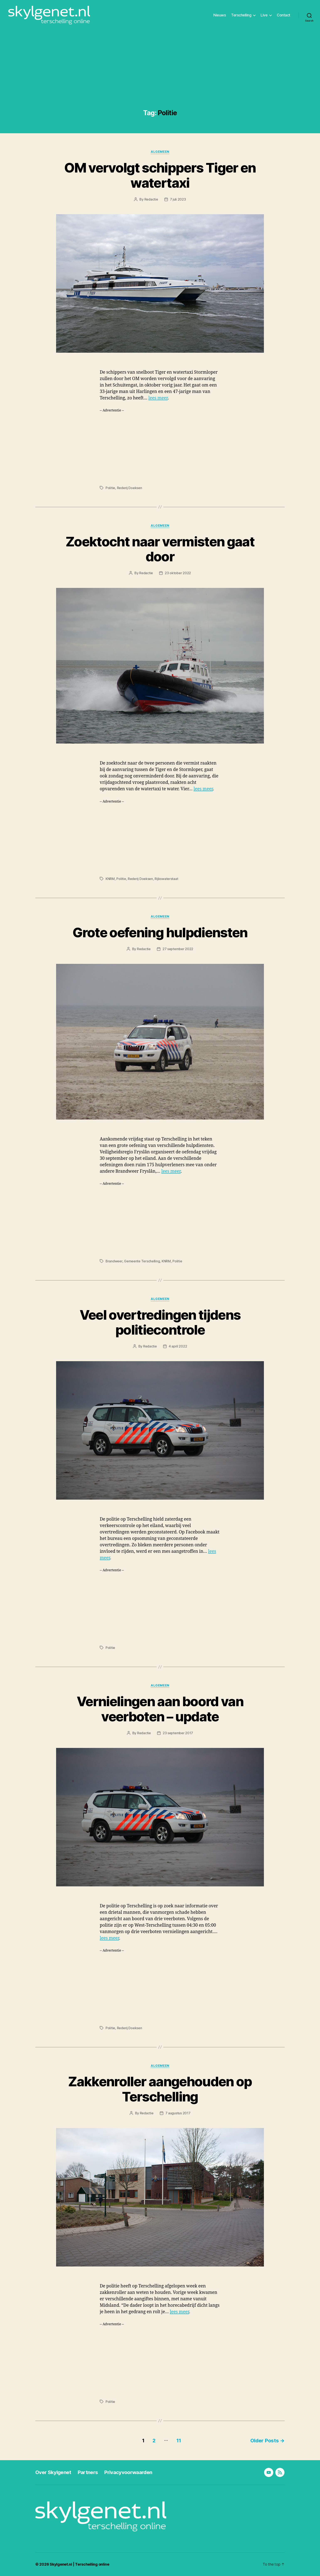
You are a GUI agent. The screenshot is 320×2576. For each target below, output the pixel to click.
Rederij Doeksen (129, 488)
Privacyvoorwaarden (128, 2472)
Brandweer (114, 1261)
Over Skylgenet (53, 2472)
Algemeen (160, 152)
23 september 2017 (178, 1733)
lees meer (158, 398)
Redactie (151, 199)
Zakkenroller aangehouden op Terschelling (160, 2089)
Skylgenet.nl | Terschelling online (79, 2564)
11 (178, 2441)
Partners (88, 2472)
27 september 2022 (177, 949)
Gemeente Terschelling (142, 1261)
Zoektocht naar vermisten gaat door (160, 549)
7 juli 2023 (178, 199)
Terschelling (241, 15)
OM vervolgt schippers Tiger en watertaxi (160, 175)
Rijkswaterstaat (166, 879)
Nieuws (219, 15)
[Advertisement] (160, 78)
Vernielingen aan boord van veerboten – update (160, 1708)
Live (264, 15)
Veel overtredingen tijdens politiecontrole (160, 1322)
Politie (110, 488)
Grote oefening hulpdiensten (160, 932)
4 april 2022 (178, 1346)
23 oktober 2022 (178, 573)
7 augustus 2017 (178, 2113)
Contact (283, 15)
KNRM (110, 879)
